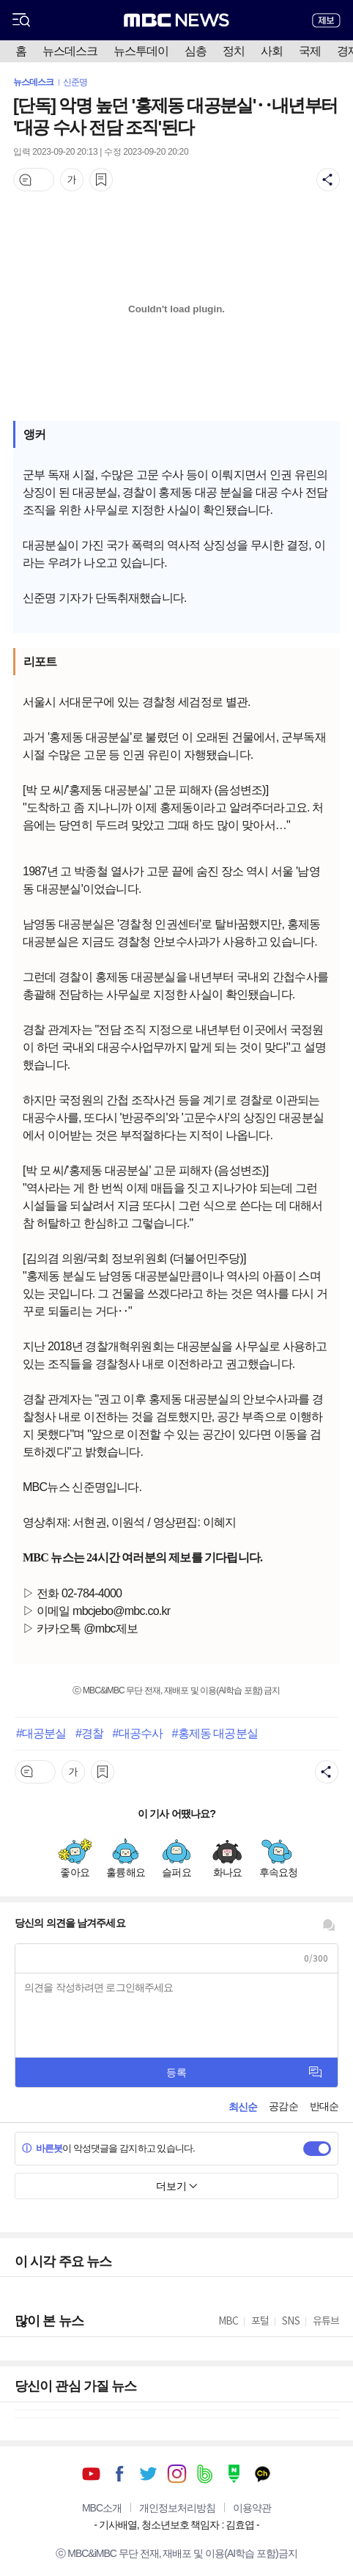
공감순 (283, 2106)
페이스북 (120, 2474)
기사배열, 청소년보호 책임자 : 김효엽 (176, 2525)
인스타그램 (177, 2474)
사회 (272, 51)
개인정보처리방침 (177, 2508)
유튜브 (91, 2474)
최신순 (242, 2107)
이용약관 (252, 2508)
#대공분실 (41, 1733)
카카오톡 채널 (262, 2474)
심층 (196, 51)
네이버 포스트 (234, 2474)
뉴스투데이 (141, 51)
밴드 (205, 2474)
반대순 (324, 2106)
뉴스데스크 (69, 51)
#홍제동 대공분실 (214, 1733)
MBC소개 (102, 2508)
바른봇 (42, 2148)
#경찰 (89, 1733)
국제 (310, 51)
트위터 (148, 2474)
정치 (234, 51)
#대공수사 (138, 1733)
